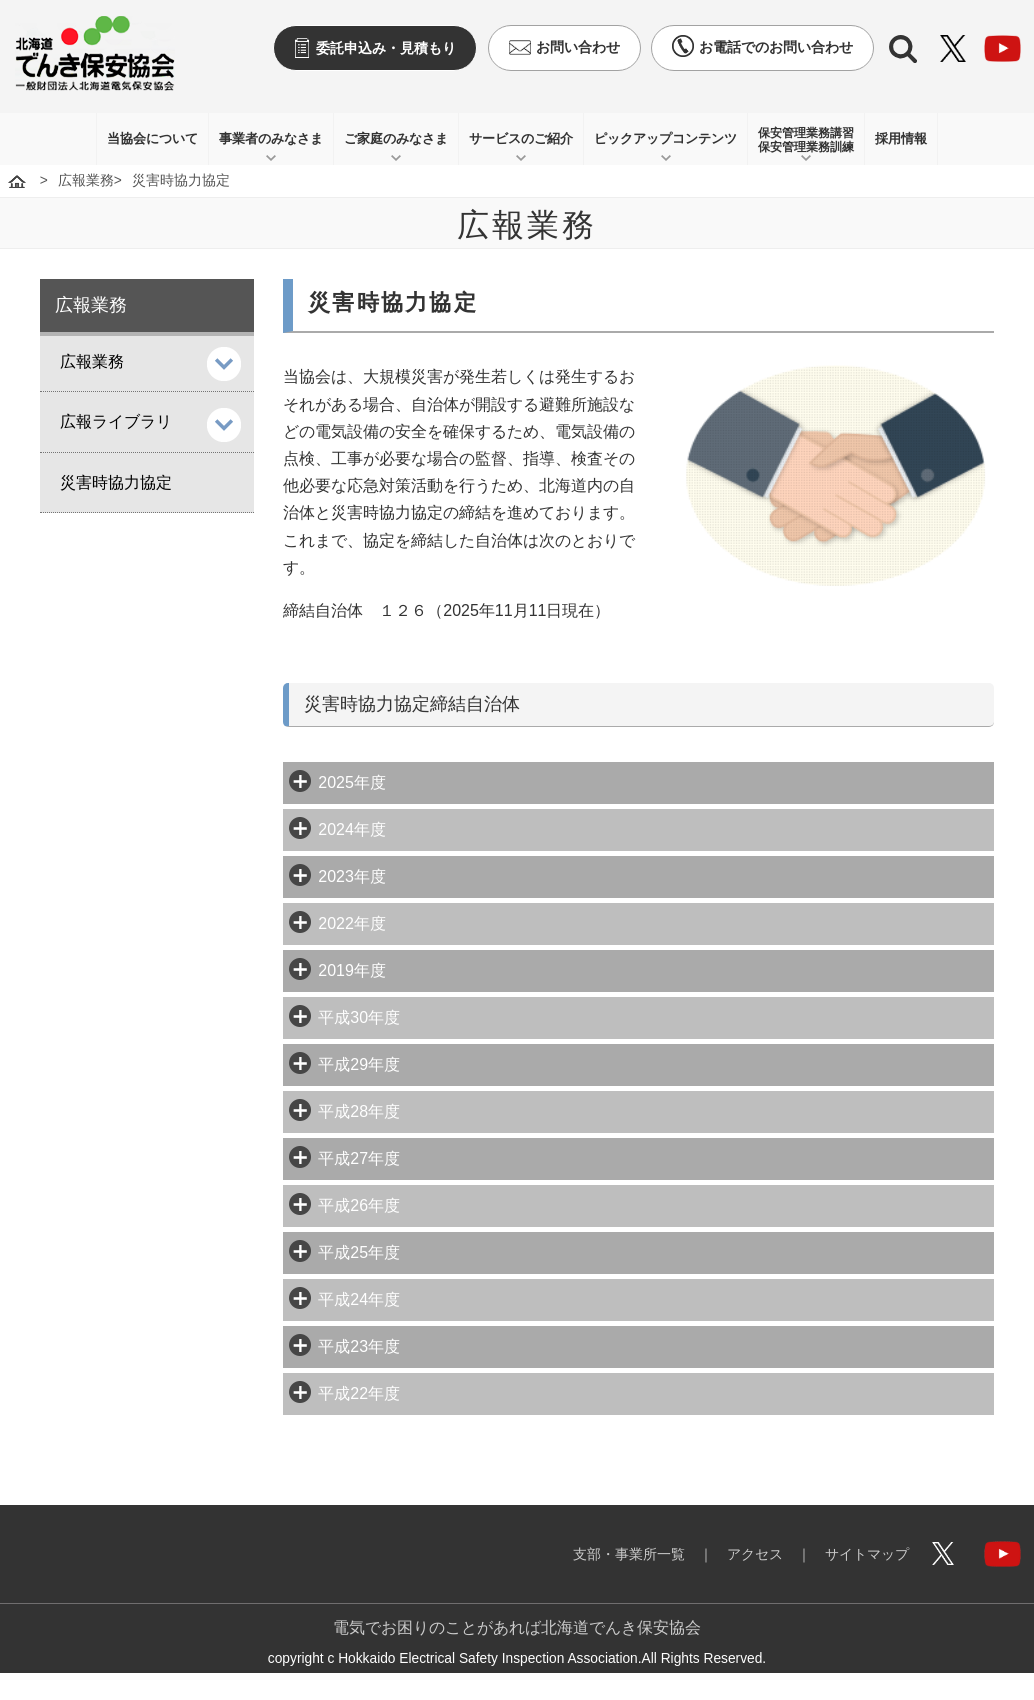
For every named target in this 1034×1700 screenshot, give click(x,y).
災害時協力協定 (116, 482)
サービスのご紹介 (521, 138)
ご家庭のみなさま (396, 138)
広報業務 (86, 180)
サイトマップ (867, 1554)
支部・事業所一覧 (629, 1554)
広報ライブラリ (116, 421)
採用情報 (901, 138)
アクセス (755, 1554)
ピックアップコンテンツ (665, 138)
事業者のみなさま (271, 138)
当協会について (152, 138)
